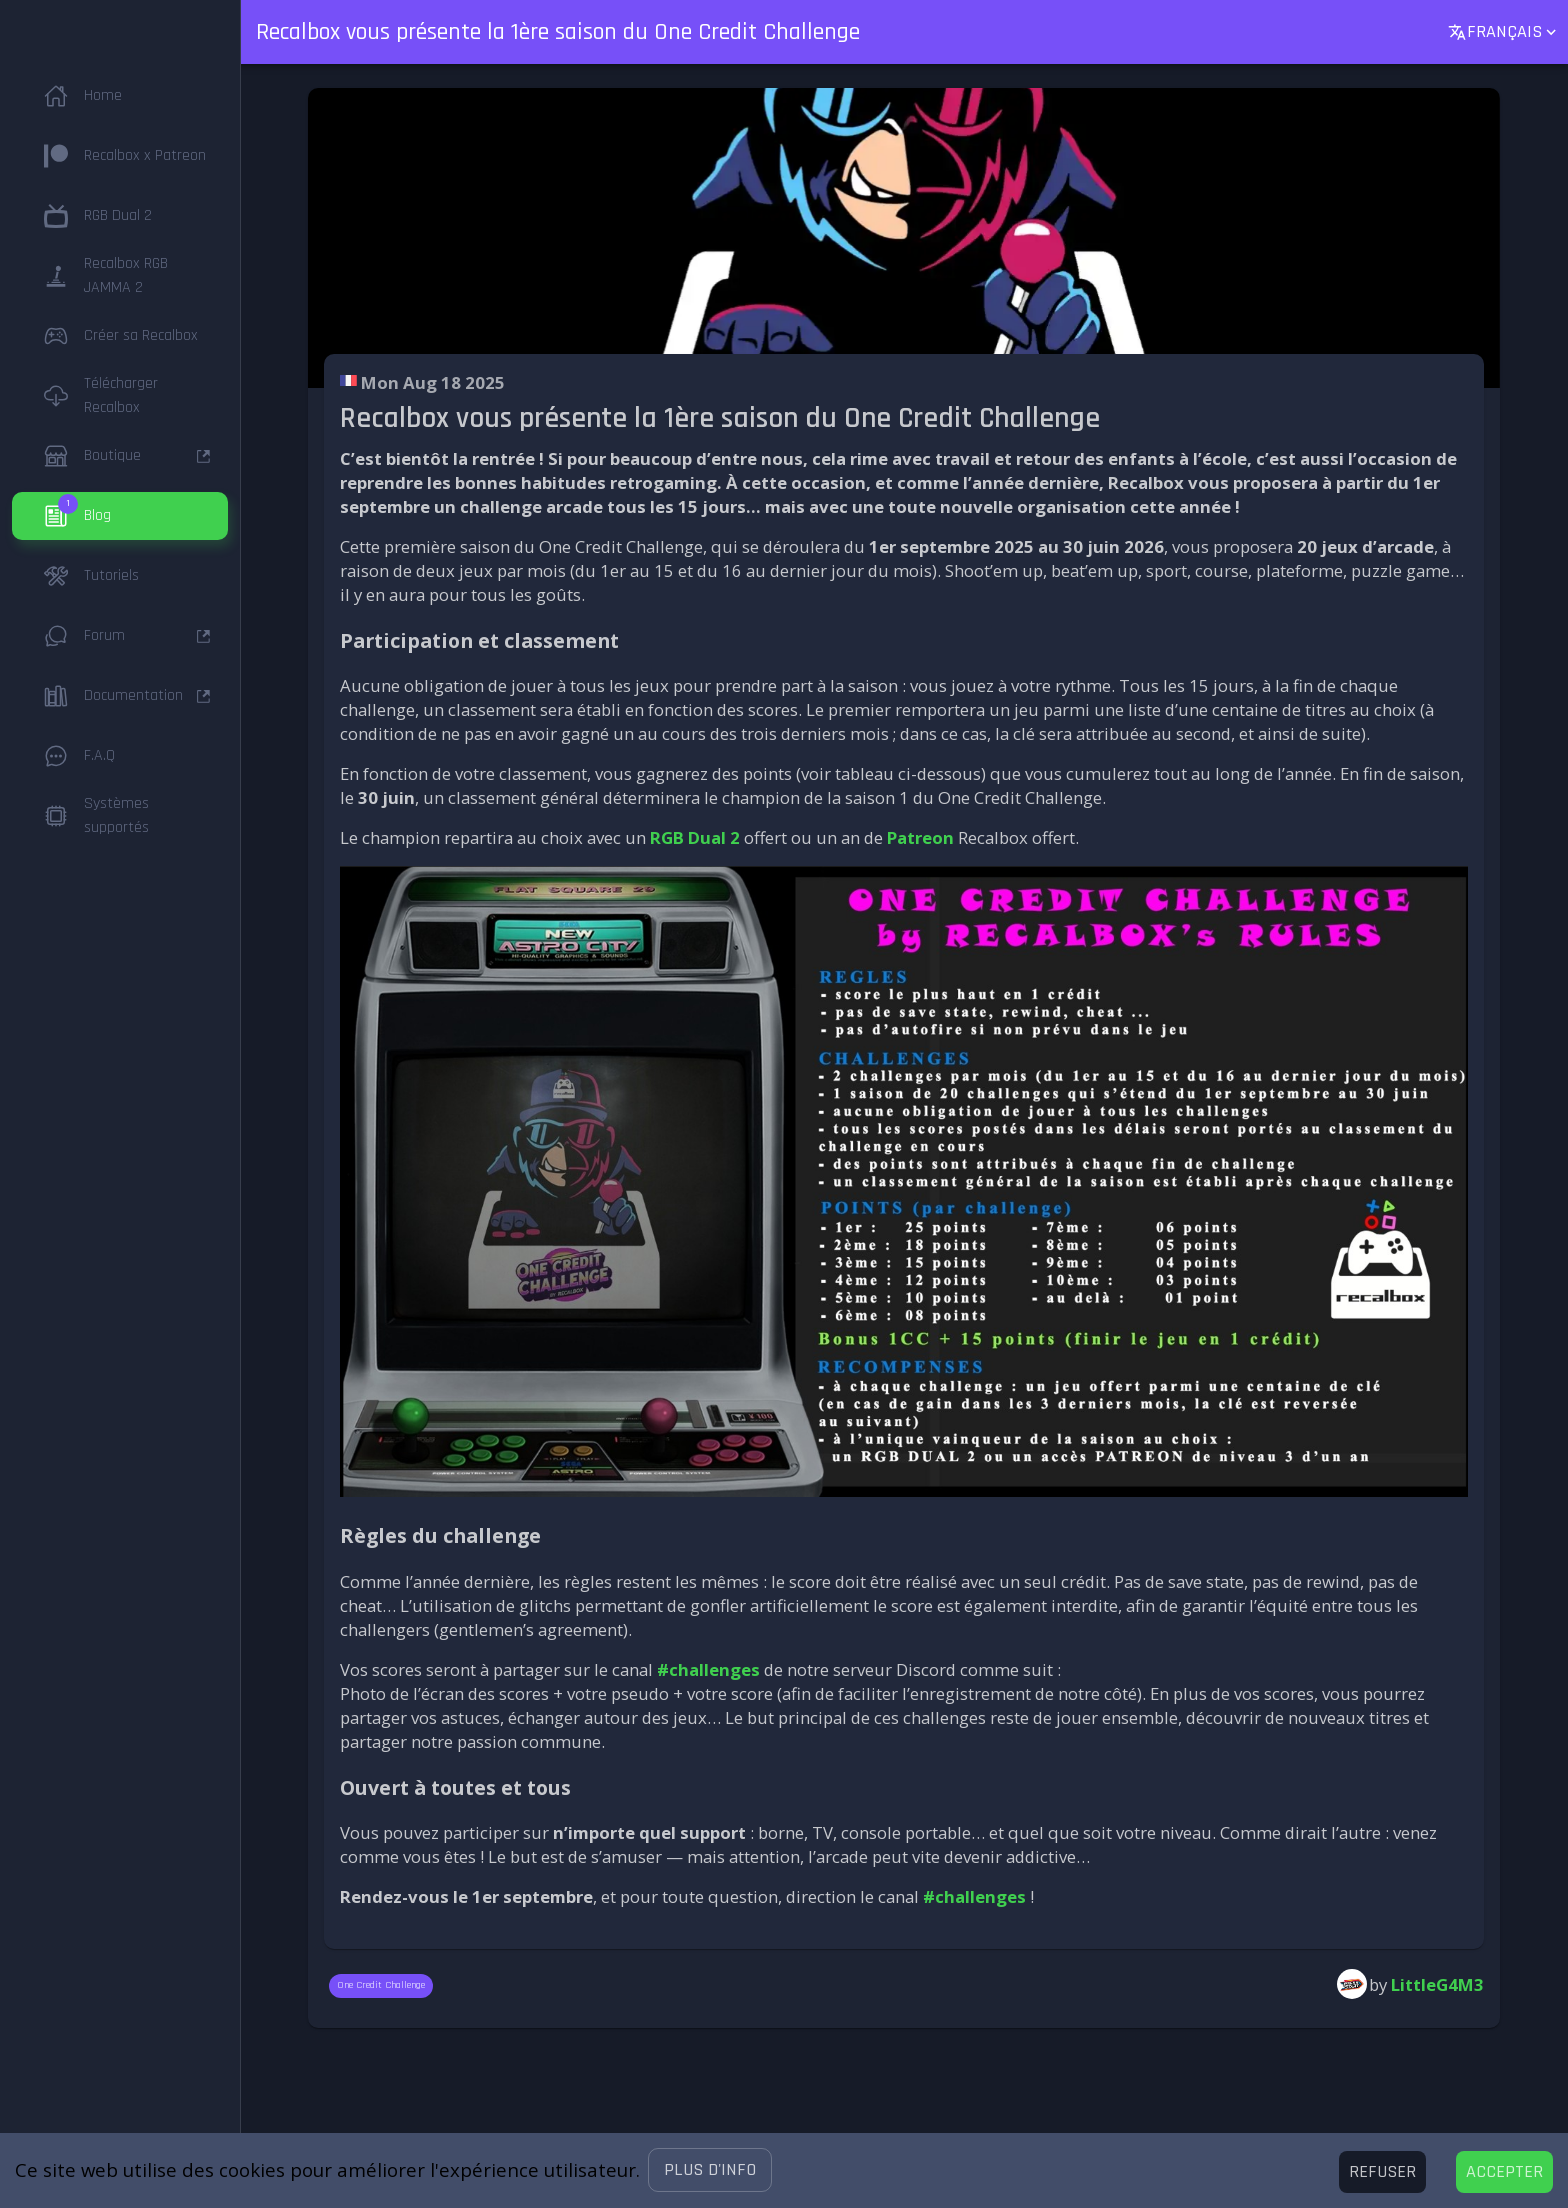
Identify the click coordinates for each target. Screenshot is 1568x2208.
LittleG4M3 (1437, 1984)
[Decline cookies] (1382, 2172)
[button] (710, 2170)
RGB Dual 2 (695, 837)
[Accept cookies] (1504, 2172)
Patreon (920, 837)
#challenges (708, 1669)
